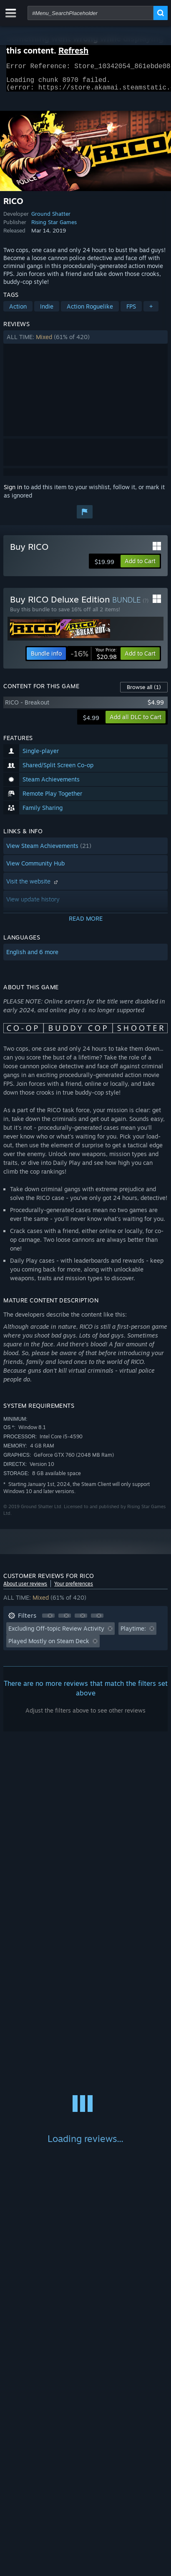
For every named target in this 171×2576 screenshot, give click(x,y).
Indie (46, 311)
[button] (85, 342)
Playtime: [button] (133, 1633)
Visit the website (33, 886)
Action (18, 311)
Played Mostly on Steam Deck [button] (48, 1645)
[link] (93, 658)
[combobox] (90, 13)
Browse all (144, 692)
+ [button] (151, 311)
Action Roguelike (90, 311)
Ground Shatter (50, 218)
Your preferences (73, 1588)
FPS (131, 311)
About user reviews (25, 1588)
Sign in (13, 491)
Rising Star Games (54, 227)
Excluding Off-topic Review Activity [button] (56, 1633)
